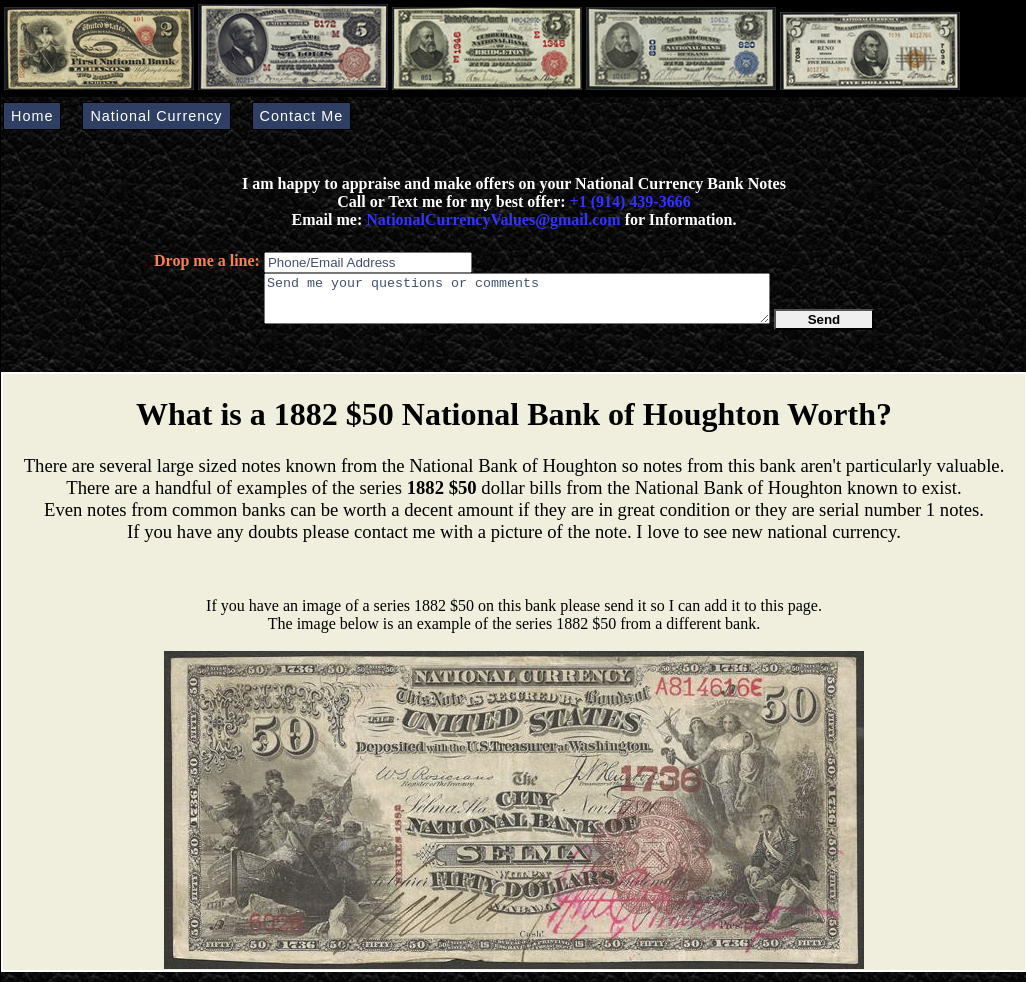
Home (32, 116)
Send (824, 328)
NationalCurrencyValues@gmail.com (491, 219)
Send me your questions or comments (517, 303)
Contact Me (302, 116)
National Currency (156, 116)
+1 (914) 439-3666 (630, 201)
